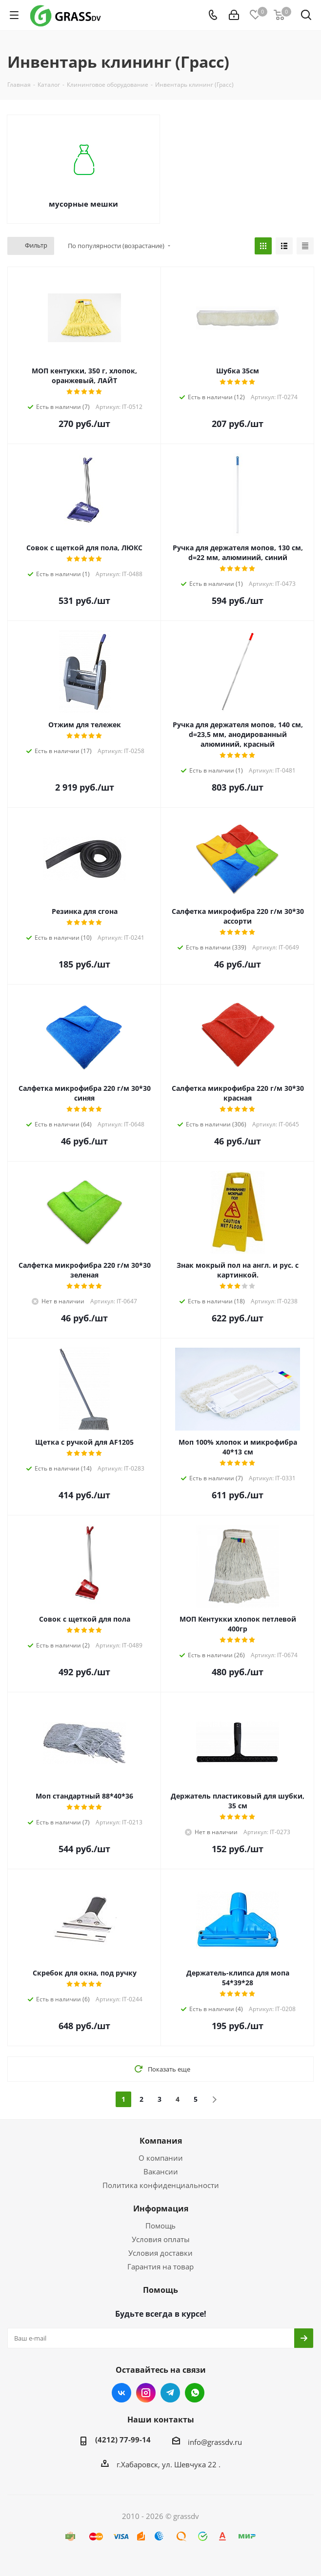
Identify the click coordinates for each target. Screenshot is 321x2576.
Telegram (170, 2392)
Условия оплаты (161, 2239)
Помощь (160, 2225)
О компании (161, 2158)
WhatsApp (194, 2392)
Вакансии (160, 2171)
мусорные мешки (83, 204)
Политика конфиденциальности (160, 2185)
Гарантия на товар (160, 2266)
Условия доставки (160, 2253)
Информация (160, 2208)
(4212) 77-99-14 (123, 2439)
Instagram (146, 2392)
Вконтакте (121, 2392)
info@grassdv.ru (215, 2442)
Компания (161, 2140)
